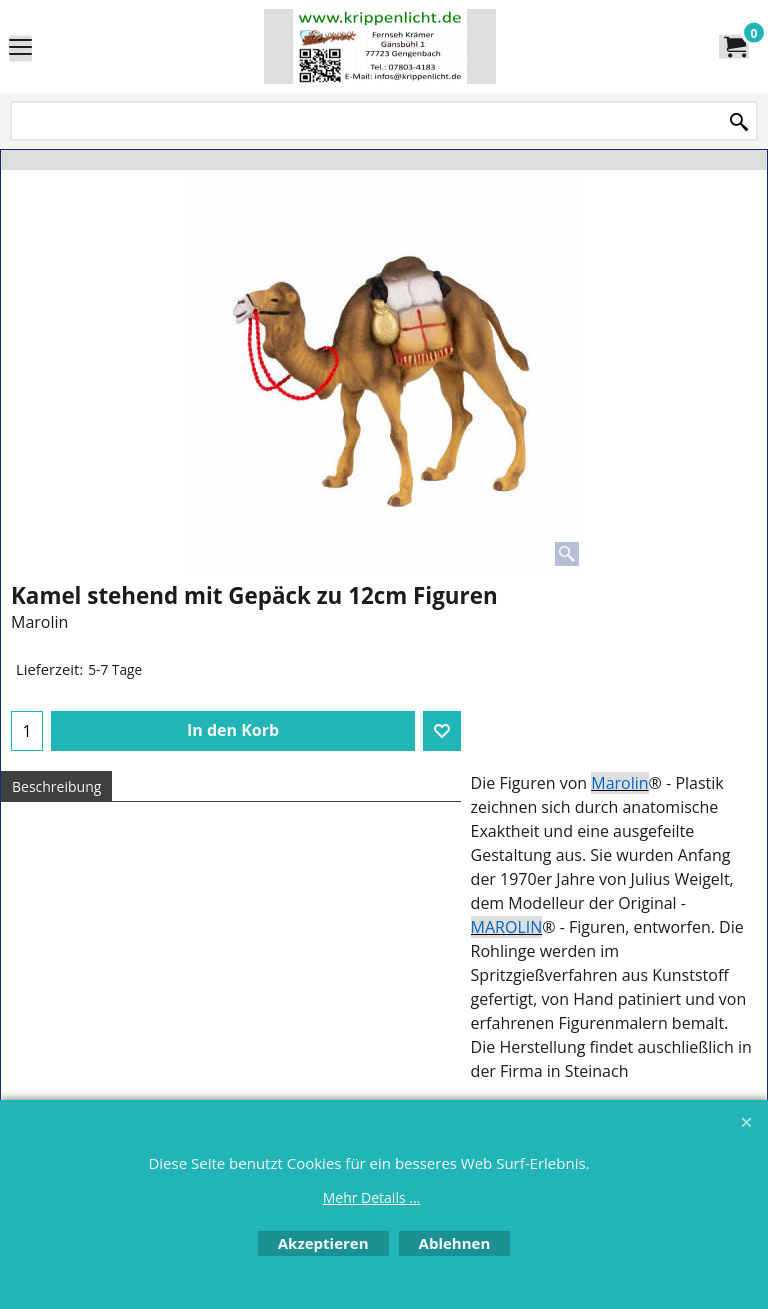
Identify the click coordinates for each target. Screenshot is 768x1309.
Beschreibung (56, 786)
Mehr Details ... (372, 1197)
